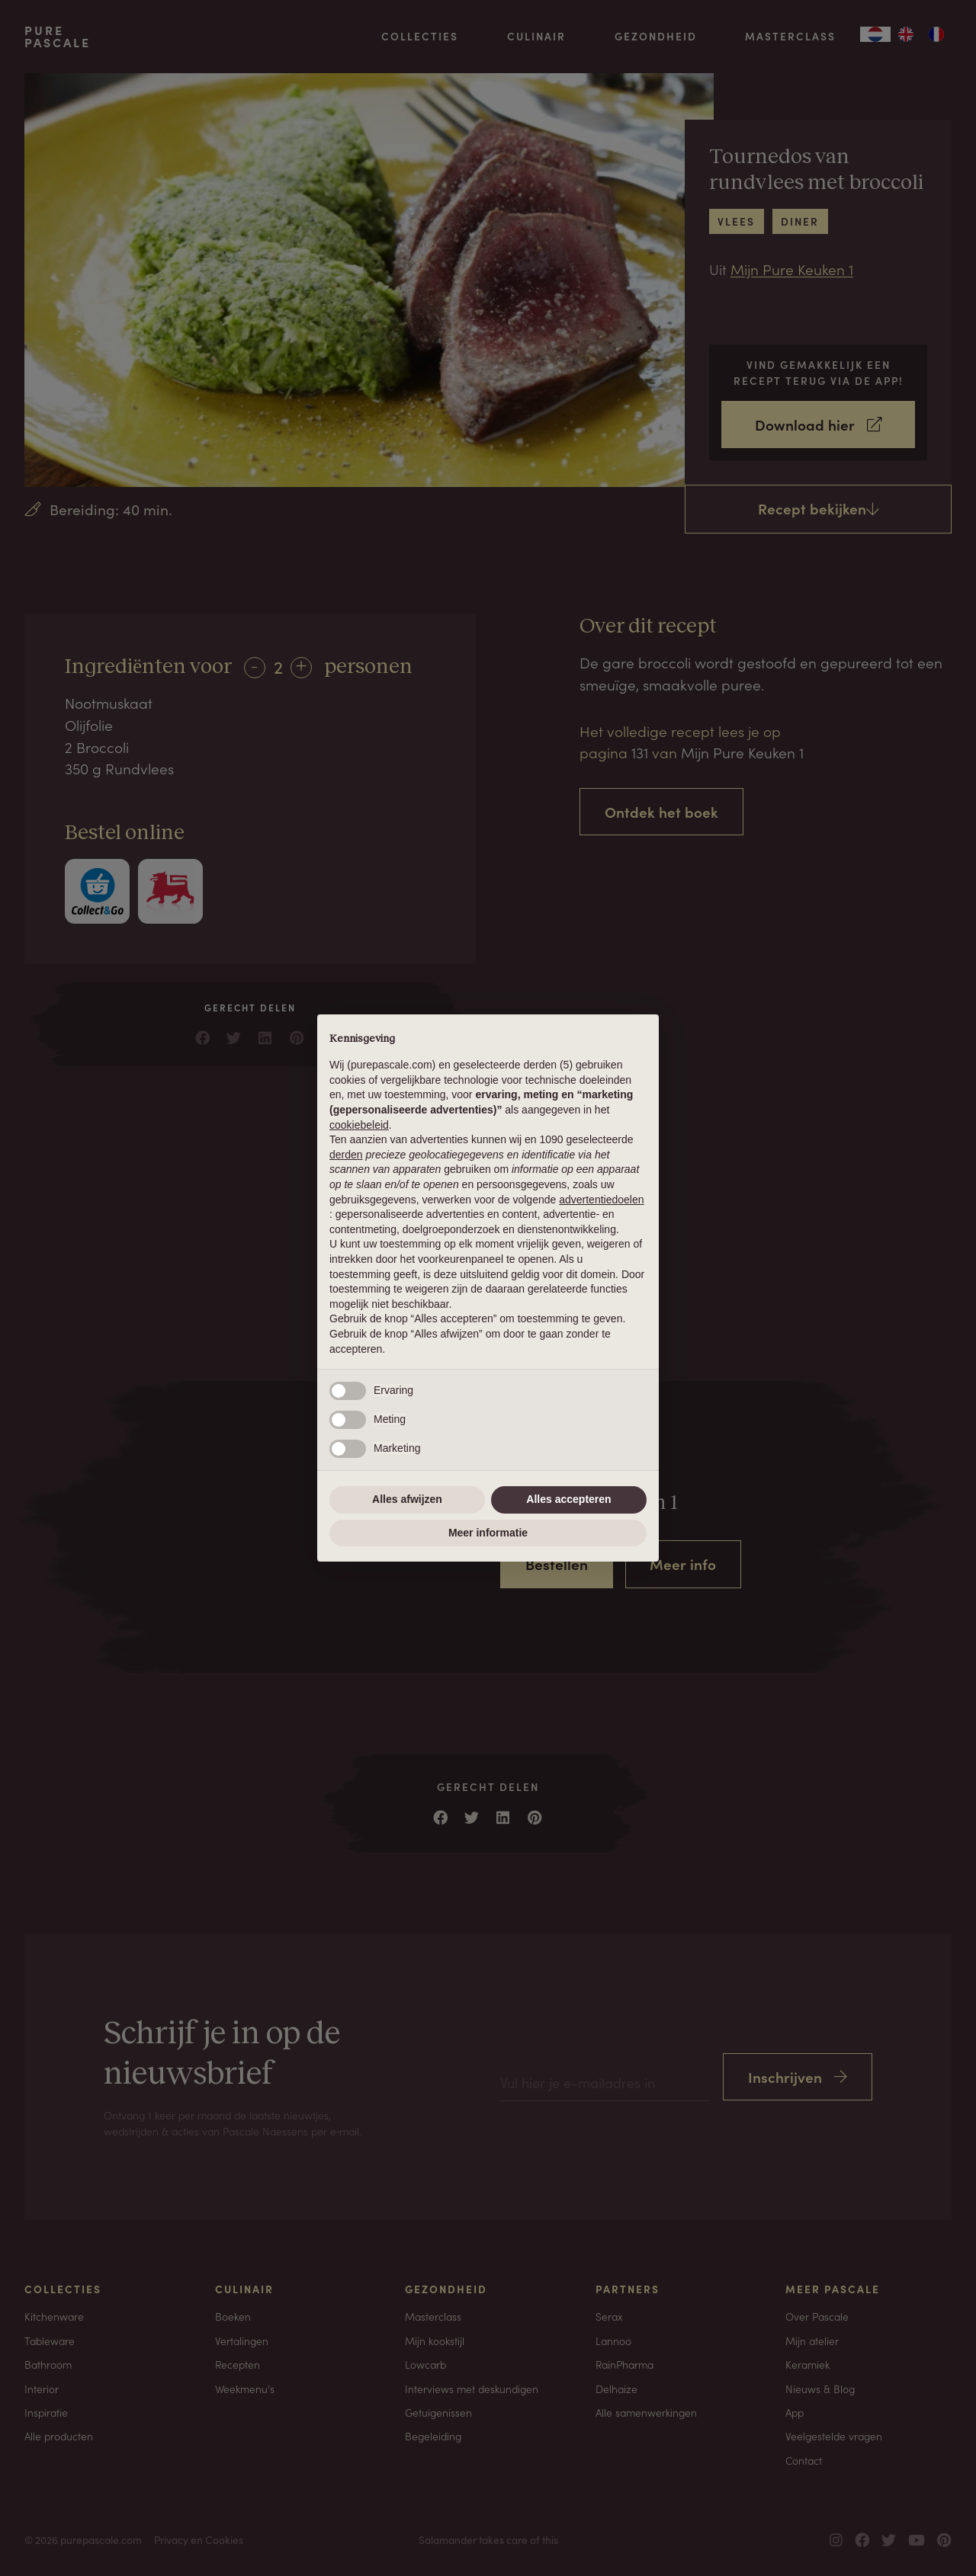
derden (346, 1155)
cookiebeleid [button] (359, 1125)
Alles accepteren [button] (568, 1499)
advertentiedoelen (601, 1199)
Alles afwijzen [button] (407, 1499)
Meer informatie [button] (488, 1533)
